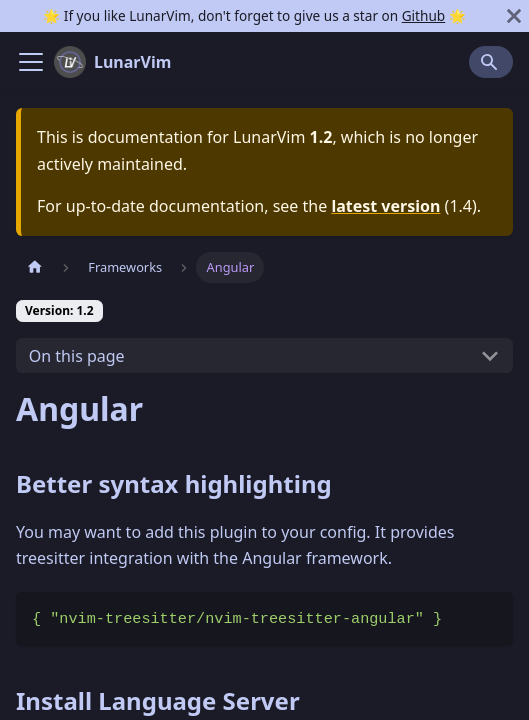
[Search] (491, 62)
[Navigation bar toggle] (31, 62)
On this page (77, 356)
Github (423, 15)
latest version (385, 206)
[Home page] (35, 267)
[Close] (514, 16)
